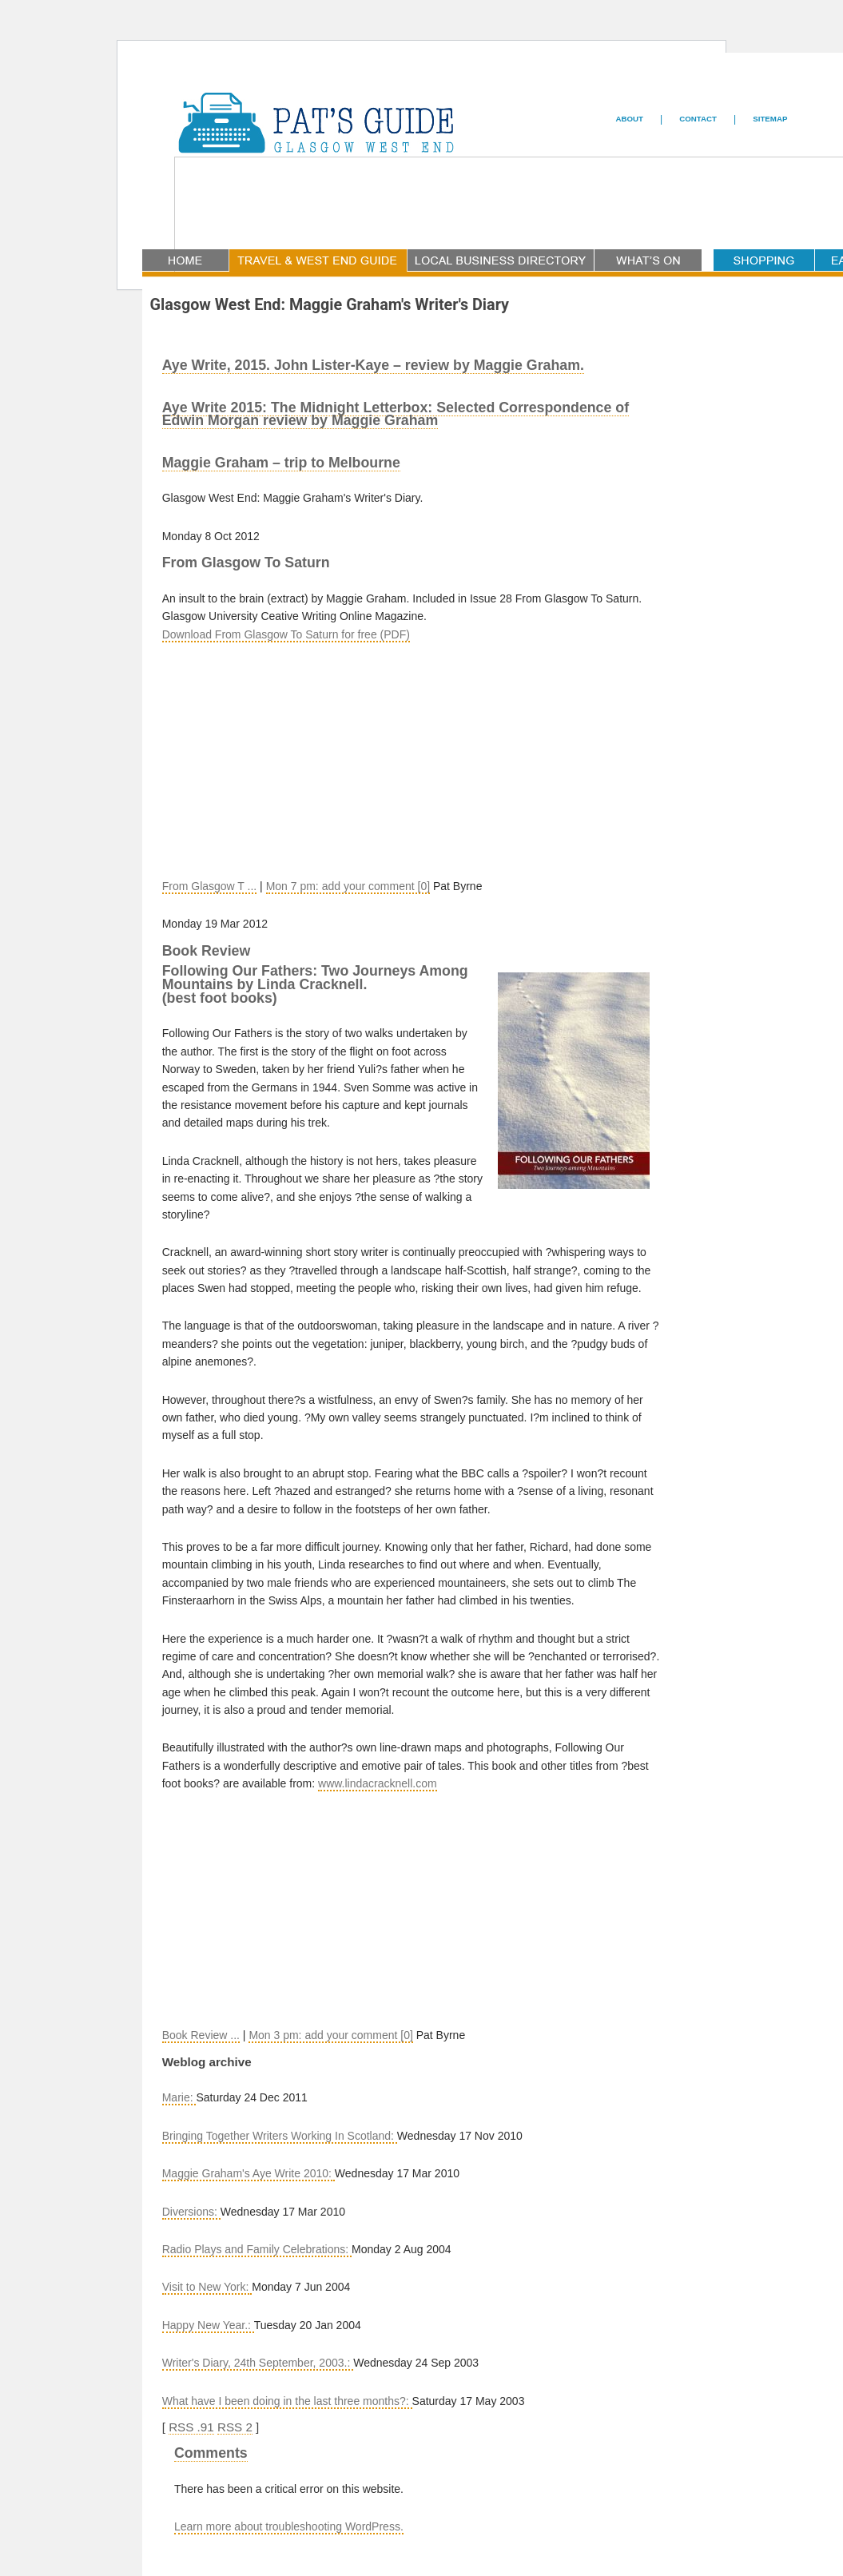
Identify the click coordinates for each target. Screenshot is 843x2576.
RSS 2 (235, 2427)
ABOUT (630, 118)
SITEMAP (770, 118)
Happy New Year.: (208, 2325)
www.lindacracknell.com (377, 1783)
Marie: (179, 2097)
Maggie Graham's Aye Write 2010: (248, 2173)
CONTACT (698, 118)
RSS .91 (191, 2427)
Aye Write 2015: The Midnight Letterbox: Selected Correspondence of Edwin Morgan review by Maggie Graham (395, 414)
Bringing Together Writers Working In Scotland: (279, 2135)
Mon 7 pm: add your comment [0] (348, 886)
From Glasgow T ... (209, 886)
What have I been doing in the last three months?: (287, 2401)
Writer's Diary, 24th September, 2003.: (257, 2362)
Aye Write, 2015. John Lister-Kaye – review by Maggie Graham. (373, 365)
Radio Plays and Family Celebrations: (257, 2249)
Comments (211, 2453)
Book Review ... (201, 2035)
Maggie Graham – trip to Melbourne (281, 463)
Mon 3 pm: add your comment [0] (330, 2035)
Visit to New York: (207, 2286)
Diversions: (191, 2211)
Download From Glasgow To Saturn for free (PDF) (286, 634)
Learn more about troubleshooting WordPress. (289, 2526)
